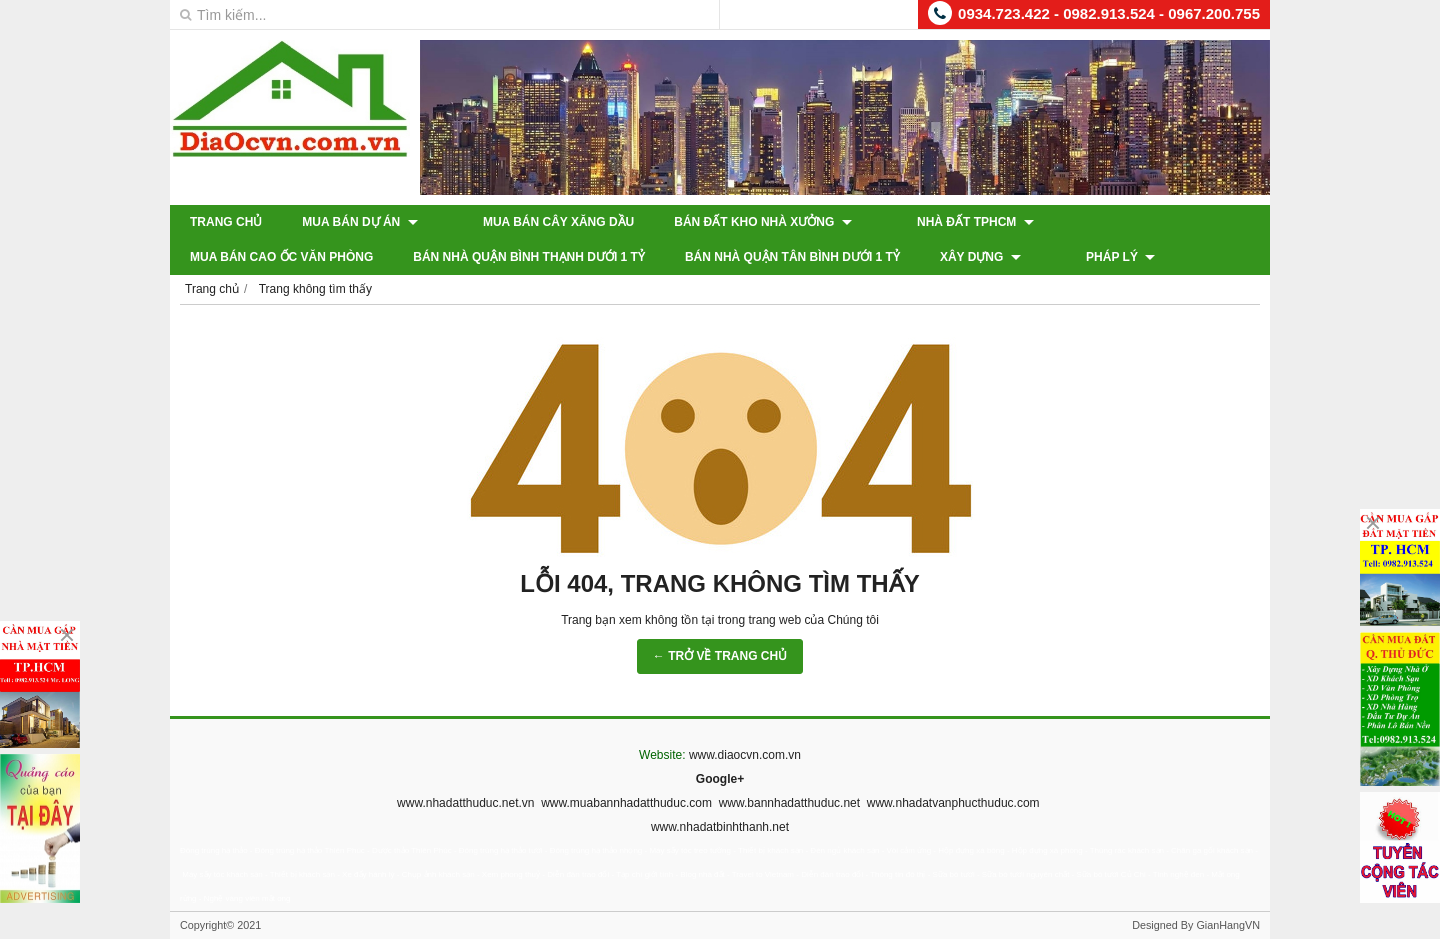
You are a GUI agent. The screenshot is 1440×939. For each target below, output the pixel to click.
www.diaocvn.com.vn (745, 755)
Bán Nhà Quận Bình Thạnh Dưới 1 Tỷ (306, 257)
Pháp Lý (871, 257)
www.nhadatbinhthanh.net (720, 827)
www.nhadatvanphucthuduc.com (953, 803)
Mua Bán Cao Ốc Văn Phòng (1114, 222)
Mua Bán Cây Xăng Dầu (533, 222)
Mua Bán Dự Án (359, 222)
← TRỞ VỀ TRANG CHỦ (720, 656)
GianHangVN (1228, 925)
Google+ (720, 779)
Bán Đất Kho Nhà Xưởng (737, 222)
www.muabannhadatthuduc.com (626, 803)
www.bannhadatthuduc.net (789, 803)
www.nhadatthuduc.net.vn (465, 803)
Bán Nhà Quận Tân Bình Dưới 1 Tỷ (569, 257)
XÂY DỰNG (757, 257)
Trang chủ (226, 222)
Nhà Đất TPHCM (924, 222)
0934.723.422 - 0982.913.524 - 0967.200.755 (1109, 13)
